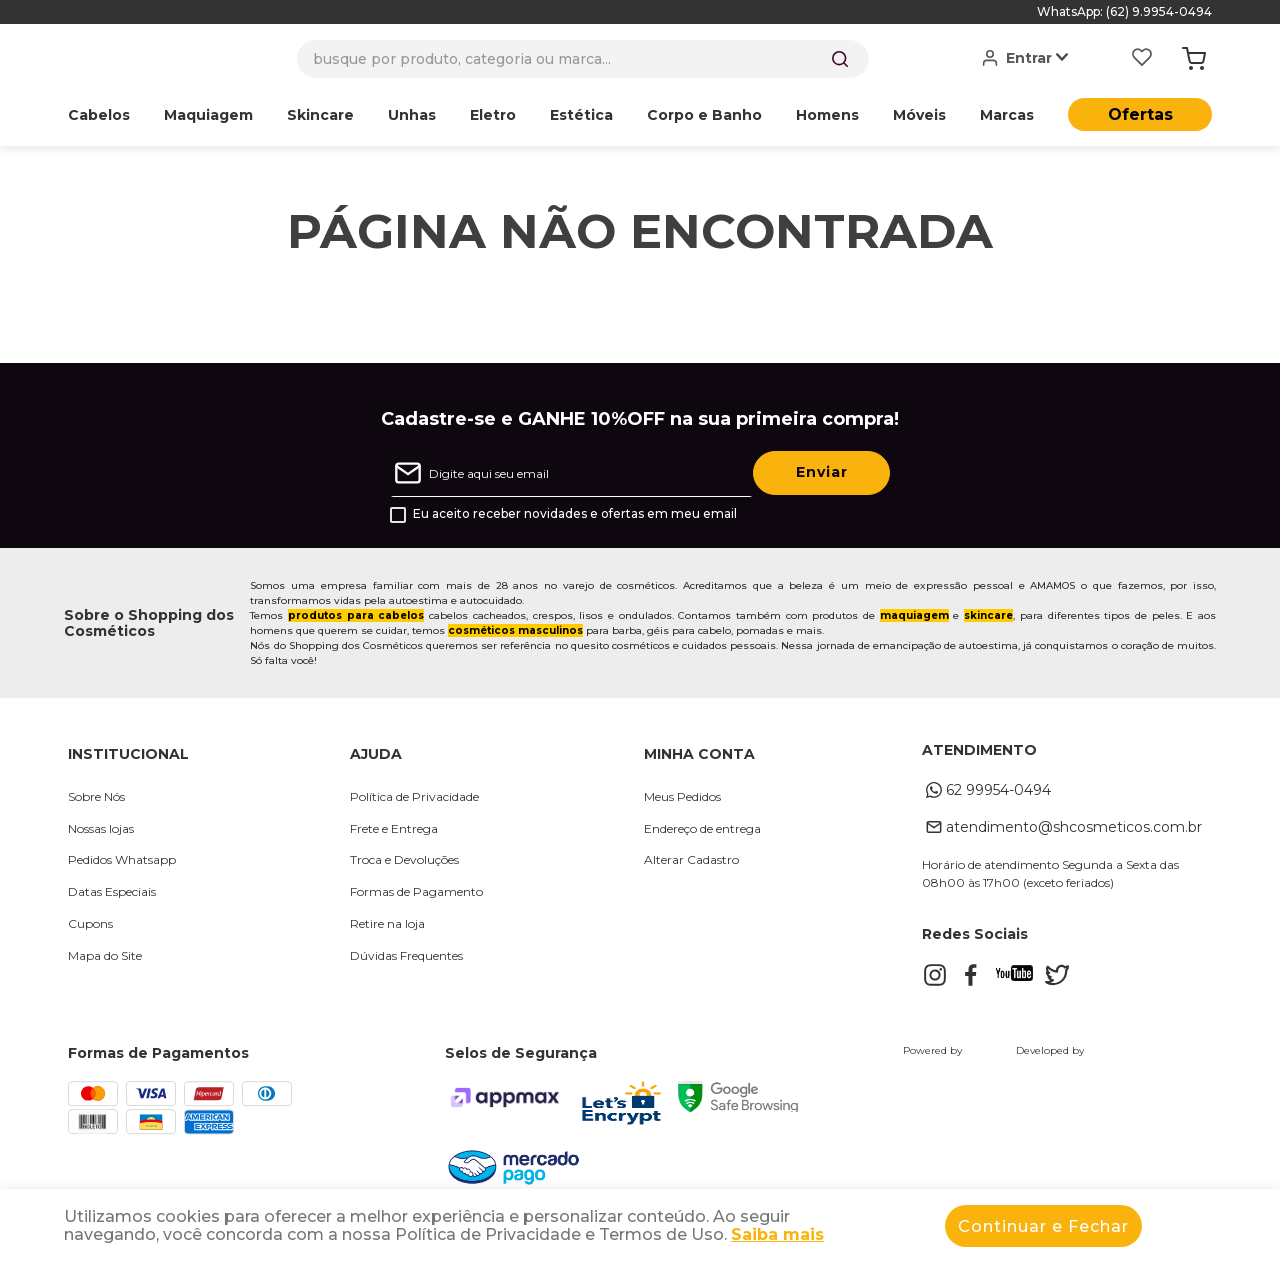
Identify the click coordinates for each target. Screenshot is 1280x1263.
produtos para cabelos (356, 615)
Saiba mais (777, 1234)
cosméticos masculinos (515, 630)
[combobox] (583, 59)
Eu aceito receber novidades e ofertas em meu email (575, 514)
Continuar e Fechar (1043, 1226)
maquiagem (914, 615)
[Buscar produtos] (840, 59)
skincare (988, 615)
